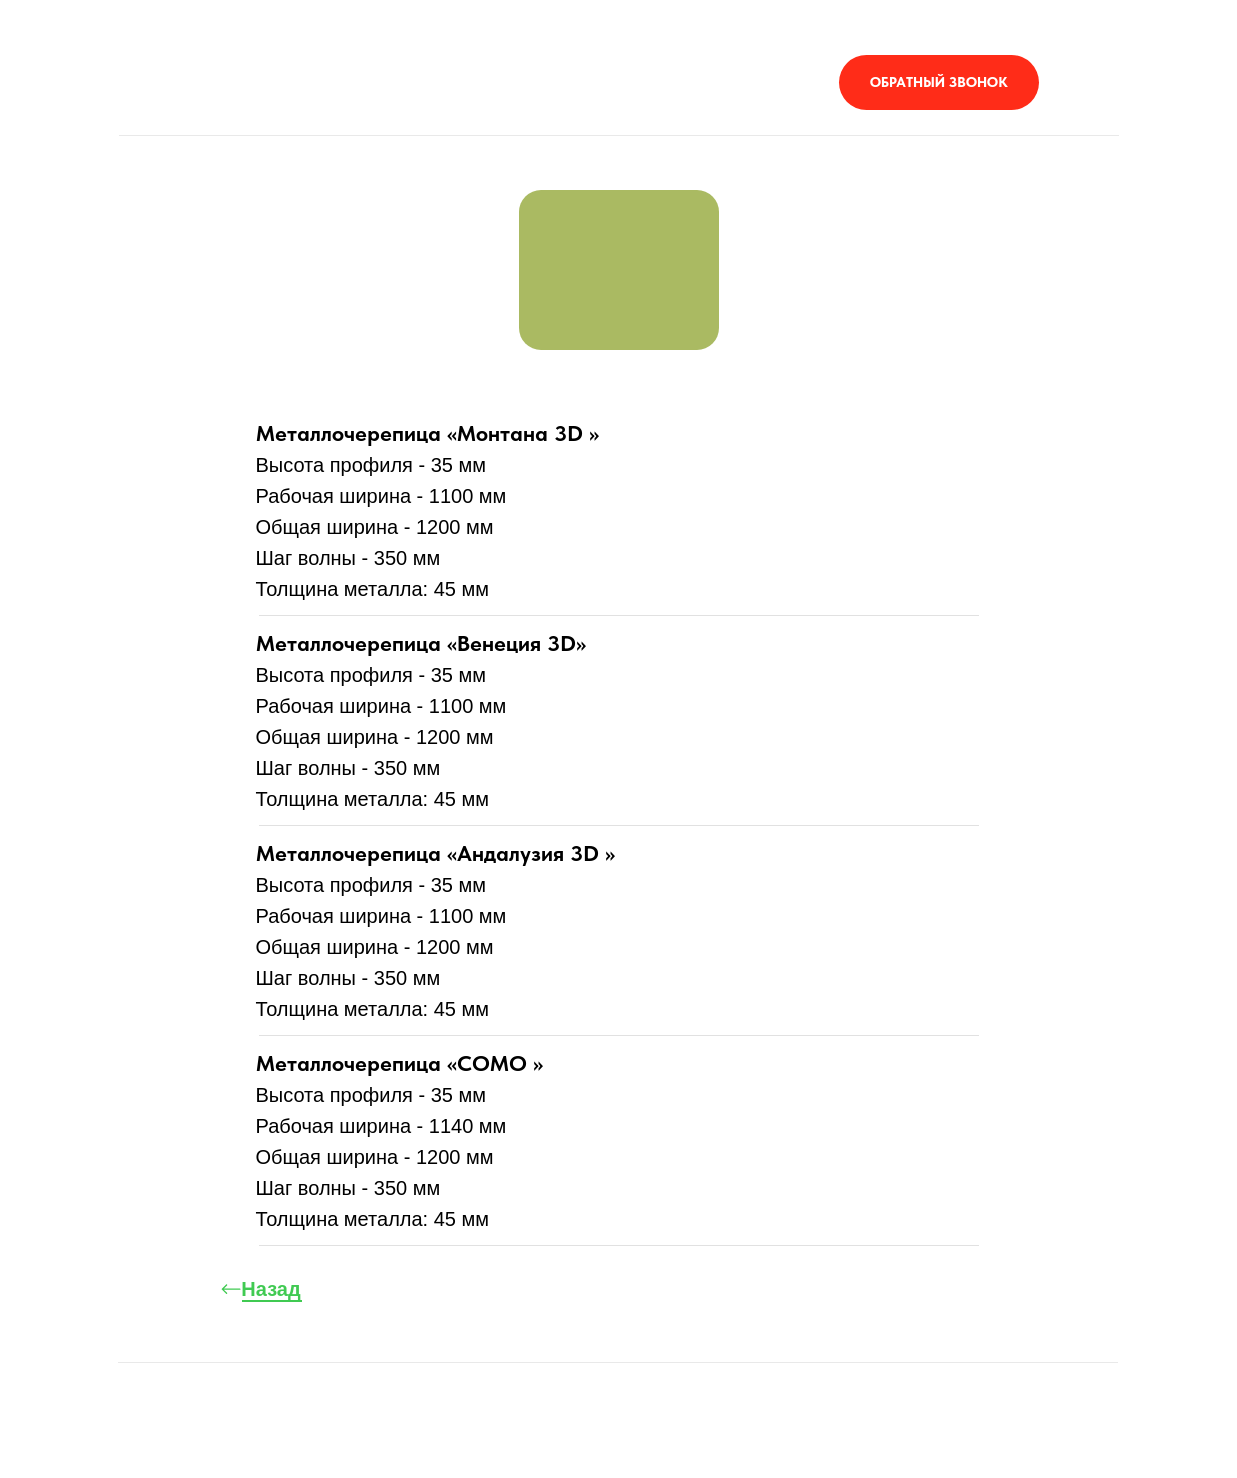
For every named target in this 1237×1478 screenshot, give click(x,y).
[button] (939, 82)
